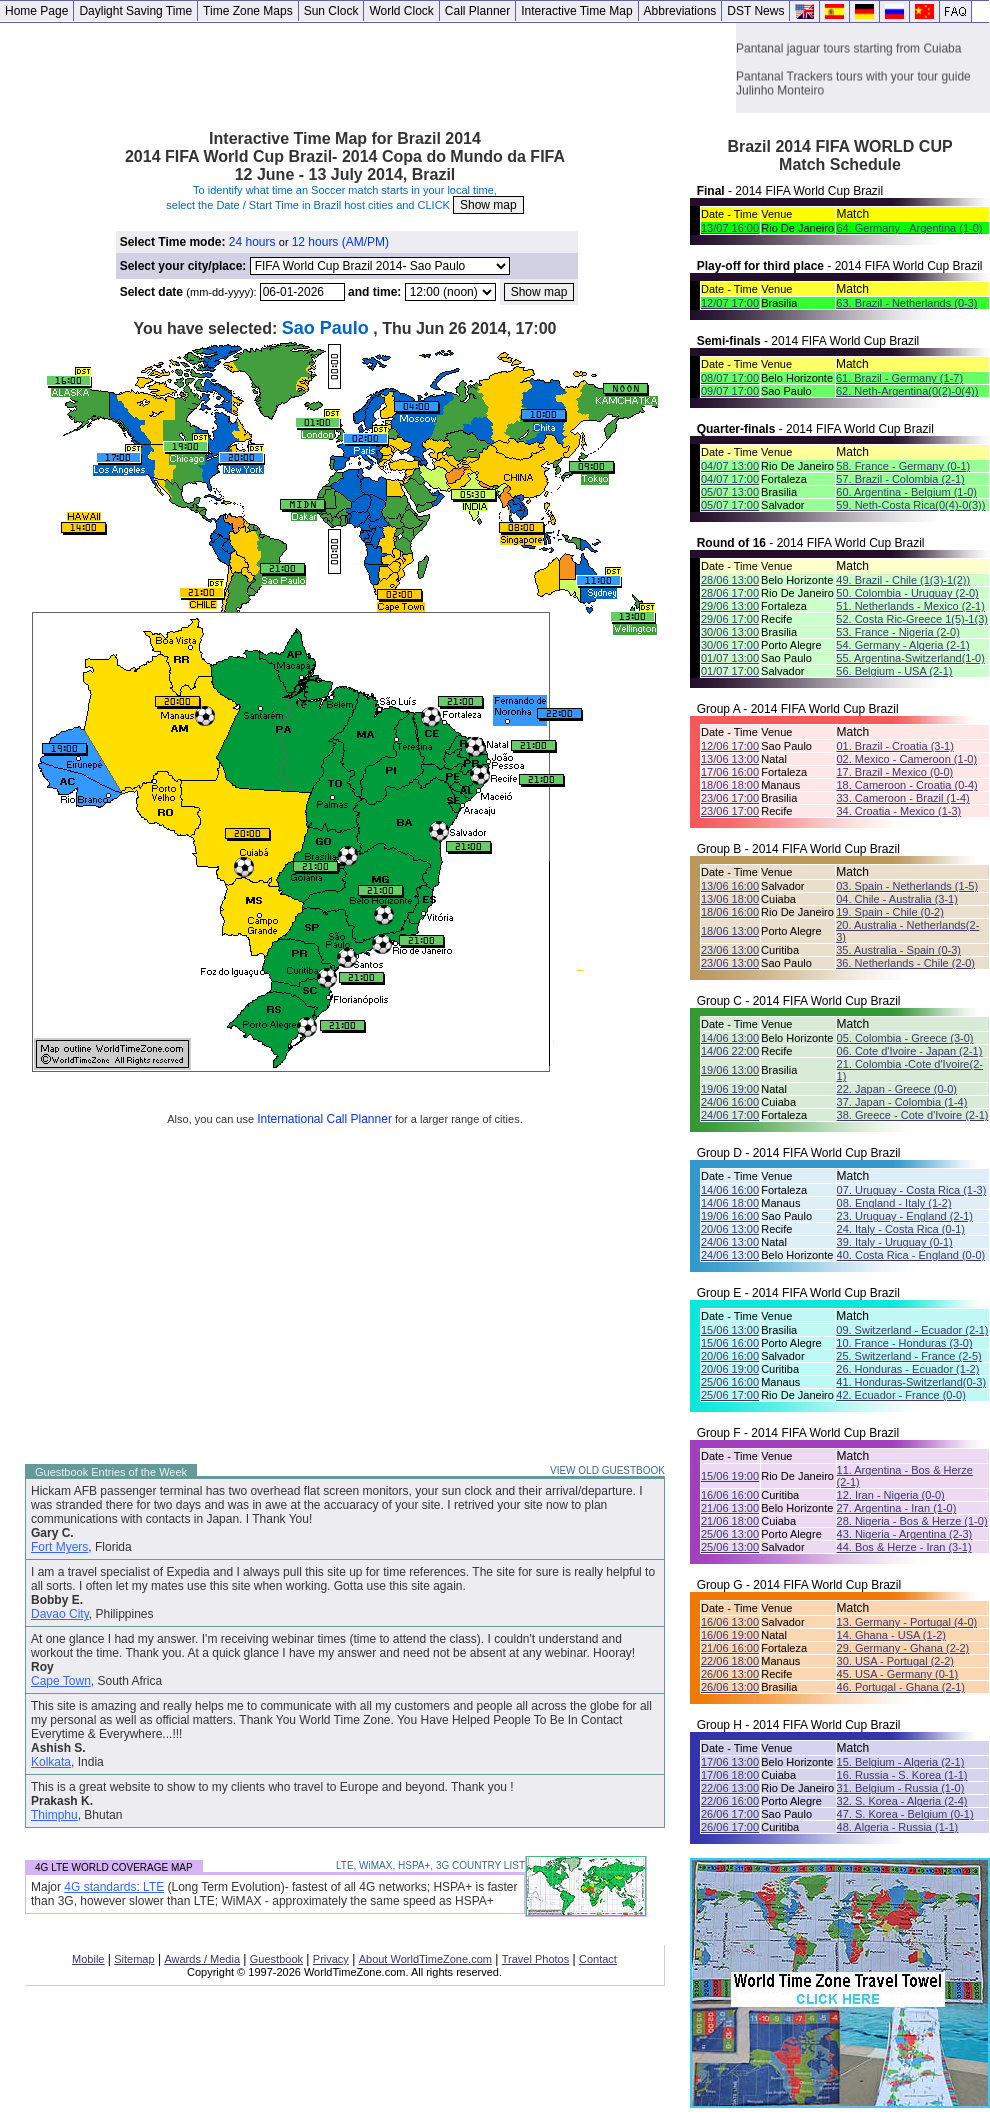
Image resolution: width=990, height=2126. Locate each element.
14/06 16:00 (730, 1190)
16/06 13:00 (730, 1622)
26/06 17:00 (730, 1814)
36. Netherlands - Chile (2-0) (905, 963)
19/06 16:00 (730, 1216)
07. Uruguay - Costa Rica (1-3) (912, 1190)
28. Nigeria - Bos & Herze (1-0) (912, 1521)
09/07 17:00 (730, 391)
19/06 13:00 (730, 1070)
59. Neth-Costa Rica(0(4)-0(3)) (910, 505)
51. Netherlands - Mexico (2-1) (910, 606)
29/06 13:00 (730, 606)
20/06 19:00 (730, 1369)
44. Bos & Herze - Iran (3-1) (904, 1547)
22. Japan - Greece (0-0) (897, 1089)
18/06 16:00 (730, 912)
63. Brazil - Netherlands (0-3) (906, 303)
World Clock (401, 11)
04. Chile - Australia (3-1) (897, 899)
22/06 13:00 (730, 1788)
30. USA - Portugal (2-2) (895, 1661)
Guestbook (276, 1959)
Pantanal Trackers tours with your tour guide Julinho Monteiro (853, 100)
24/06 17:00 (730, 1115)
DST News (755, 11)
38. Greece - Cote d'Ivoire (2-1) (913, 1115)
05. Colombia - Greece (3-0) (905, 1038)
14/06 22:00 (730, 1051)
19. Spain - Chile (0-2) (890, 912)
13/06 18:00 (730, 899)
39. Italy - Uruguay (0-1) (895, 1242)
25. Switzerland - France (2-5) (909, 1356)
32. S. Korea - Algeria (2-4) (902, 1801)
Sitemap (134, 1959)
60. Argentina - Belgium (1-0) (906, 492)
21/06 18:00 (730, 1521)
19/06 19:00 (730, 1089)
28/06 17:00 (730, 593)
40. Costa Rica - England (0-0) (911, 1255)
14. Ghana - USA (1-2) (891, 1635)
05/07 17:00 (730, 505)
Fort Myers (59, 1547)
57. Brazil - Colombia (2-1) (900, 479)
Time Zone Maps (248, 11)
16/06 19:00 (730, 1635)
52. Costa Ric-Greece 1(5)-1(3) (912, 619)
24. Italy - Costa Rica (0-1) (901, 1229)
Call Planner (477, 11)
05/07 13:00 (730, 492)
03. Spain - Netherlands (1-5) (907, 886)
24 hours (252, 242)
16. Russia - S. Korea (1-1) (902, 1775)
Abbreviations (680, 11)
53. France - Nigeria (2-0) (898, 632)
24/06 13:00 (730, 1242)
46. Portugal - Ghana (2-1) (901, 1687)
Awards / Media (202, 1959)
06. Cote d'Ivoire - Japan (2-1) (910, 1051)
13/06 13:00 (730, 759)
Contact (598, 1959)
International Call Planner (324, 1119)
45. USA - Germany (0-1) (898, 1674)
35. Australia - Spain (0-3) (898, 950)
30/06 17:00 (730, 645)
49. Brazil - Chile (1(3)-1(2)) (903, 580)
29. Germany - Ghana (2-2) (903, 1648)
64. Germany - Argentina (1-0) (909, 228)
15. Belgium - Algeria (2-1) (901, 1762)
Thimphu (54, 1815)
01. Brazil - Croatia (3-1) (894, 746)
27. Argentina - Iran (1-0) (897, 1508)
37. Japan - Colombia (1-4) (902, 1102)
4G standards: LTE (114, 1887)
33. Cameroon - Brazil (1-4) (902, 798)
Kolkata (51, 1762)
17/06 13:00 (730, 1762)
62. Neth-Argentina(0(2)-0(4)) (907, 391)
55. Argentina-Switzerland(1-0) (910, 658)
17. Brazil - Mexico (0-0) (894, 772)
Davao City (60, 1614)
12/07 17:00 (730, 303)
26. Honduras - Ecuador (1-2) (907, 1369)
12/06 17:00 (730, 746)
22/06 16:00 (730, 1801)
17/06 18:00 (730, 1775)
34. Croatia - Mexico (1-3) (898, 811)
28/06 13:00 (730, 580)
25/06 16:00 (730, 1382)
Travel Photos (535, 1959)
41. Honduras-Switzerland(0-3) (911, 1382)
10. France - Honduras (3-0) (904, 1343)
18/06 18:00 (730, 785)
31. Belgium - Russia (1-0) (901, 1788)
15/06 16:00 (730, 1343)
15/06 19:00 (730, 1476)
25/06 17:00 (730, 1395)
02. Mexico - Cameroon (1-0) (906, 759)
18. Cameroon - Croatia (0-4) (906, 785)
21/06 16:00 (730, 1648)
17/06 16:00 (730, 772)
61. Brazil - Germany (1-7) (899, 378)
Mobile (88, 1959)
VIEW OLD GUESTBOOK (607, 1470)
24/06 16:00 (730, 1102)
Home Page (36, 11)
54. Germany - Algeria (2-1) (902, 645)
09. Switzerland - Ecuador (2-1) (912, 1330)
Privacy (331, 1959)
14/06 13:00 (730, 1038)
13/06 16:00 (730, 886)
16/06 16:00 (730, 1495)
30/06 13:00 (730, 632)
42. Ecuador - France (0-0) (901, 1395)
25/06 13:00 (730, 1534)
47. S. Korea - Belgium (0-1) (905, 1814)
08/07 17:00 (730, 378)
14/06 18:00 (730, 1203)
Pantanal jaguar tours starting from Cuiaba (848, 65)
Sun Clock (331, 11)
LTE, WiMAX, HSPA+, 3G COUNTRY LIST (430, 1865)
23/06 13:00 (730, 950)
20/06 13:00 (730, 1229)
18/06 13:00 (730, 931)
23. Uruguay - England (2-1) (905, 1216)
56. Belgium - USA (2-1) (894, 671)
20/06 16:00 (730, 1356)
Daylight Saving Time (135, 11)
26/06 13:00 (730, 1674)
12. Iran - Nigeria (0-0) (891, 1495)
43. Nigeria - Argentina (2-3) (905, 1534)
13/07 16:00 (730, 228)
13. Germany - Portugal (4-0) (907, 1622)
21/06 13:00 (730, 1508)
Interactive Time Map (576, 11)
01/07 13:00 (730, 658)
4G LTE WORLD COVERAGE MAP (114, 1867)
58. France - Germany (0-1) (903, 466)
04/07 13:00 (730, 466)
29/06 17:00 (730, 619)
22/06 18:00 (730, 1661)
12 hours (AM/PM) (340, 242)
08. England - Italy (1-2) (894, 1203)
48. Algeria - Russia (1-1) (898, 1827)
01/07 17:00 (730, 671)
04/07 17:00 (730, 479)
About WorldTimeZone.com (425, 1959)
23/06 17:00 (730, 798)
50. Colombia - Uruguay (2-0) (907, 593)
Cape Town (61, 1681)
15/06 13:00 (730, 1330)
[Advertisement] (368, 68)
